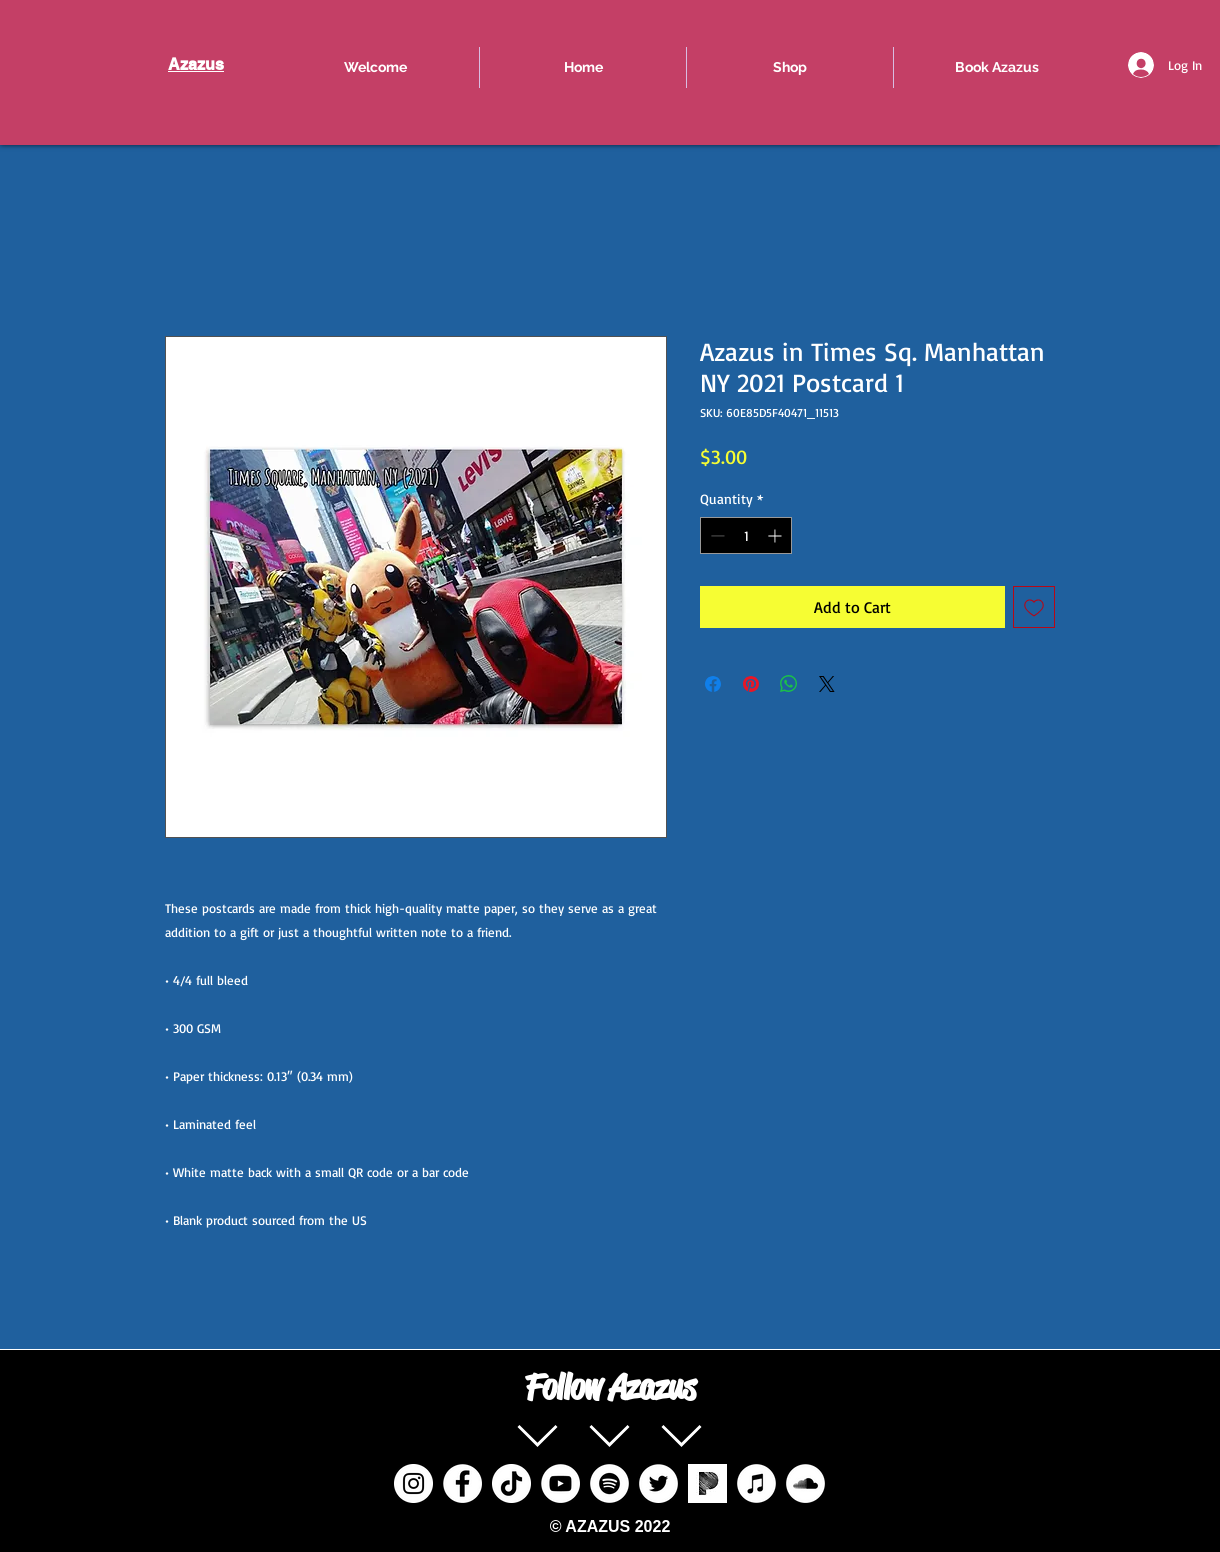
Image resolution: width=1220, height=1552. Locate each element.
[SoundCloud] (805, 1483)
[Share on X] (827, 684)
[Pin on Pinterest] (751, 684)
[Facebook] (462, 1483)
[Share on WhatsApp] (789, 684)
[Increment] (776, 535)
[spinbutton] (746, 535)
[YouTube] (560, 1483)
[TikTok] (511, 1483)
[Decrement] (715, 535)
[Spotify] (609, 1483)
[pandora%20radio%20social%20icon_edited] (707, 1483)
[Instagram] (413, 1483)
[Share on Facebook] (713, 684)
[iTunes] (756, 1483)
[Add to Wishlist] (1034, 607)
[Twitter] (658, 1483)
